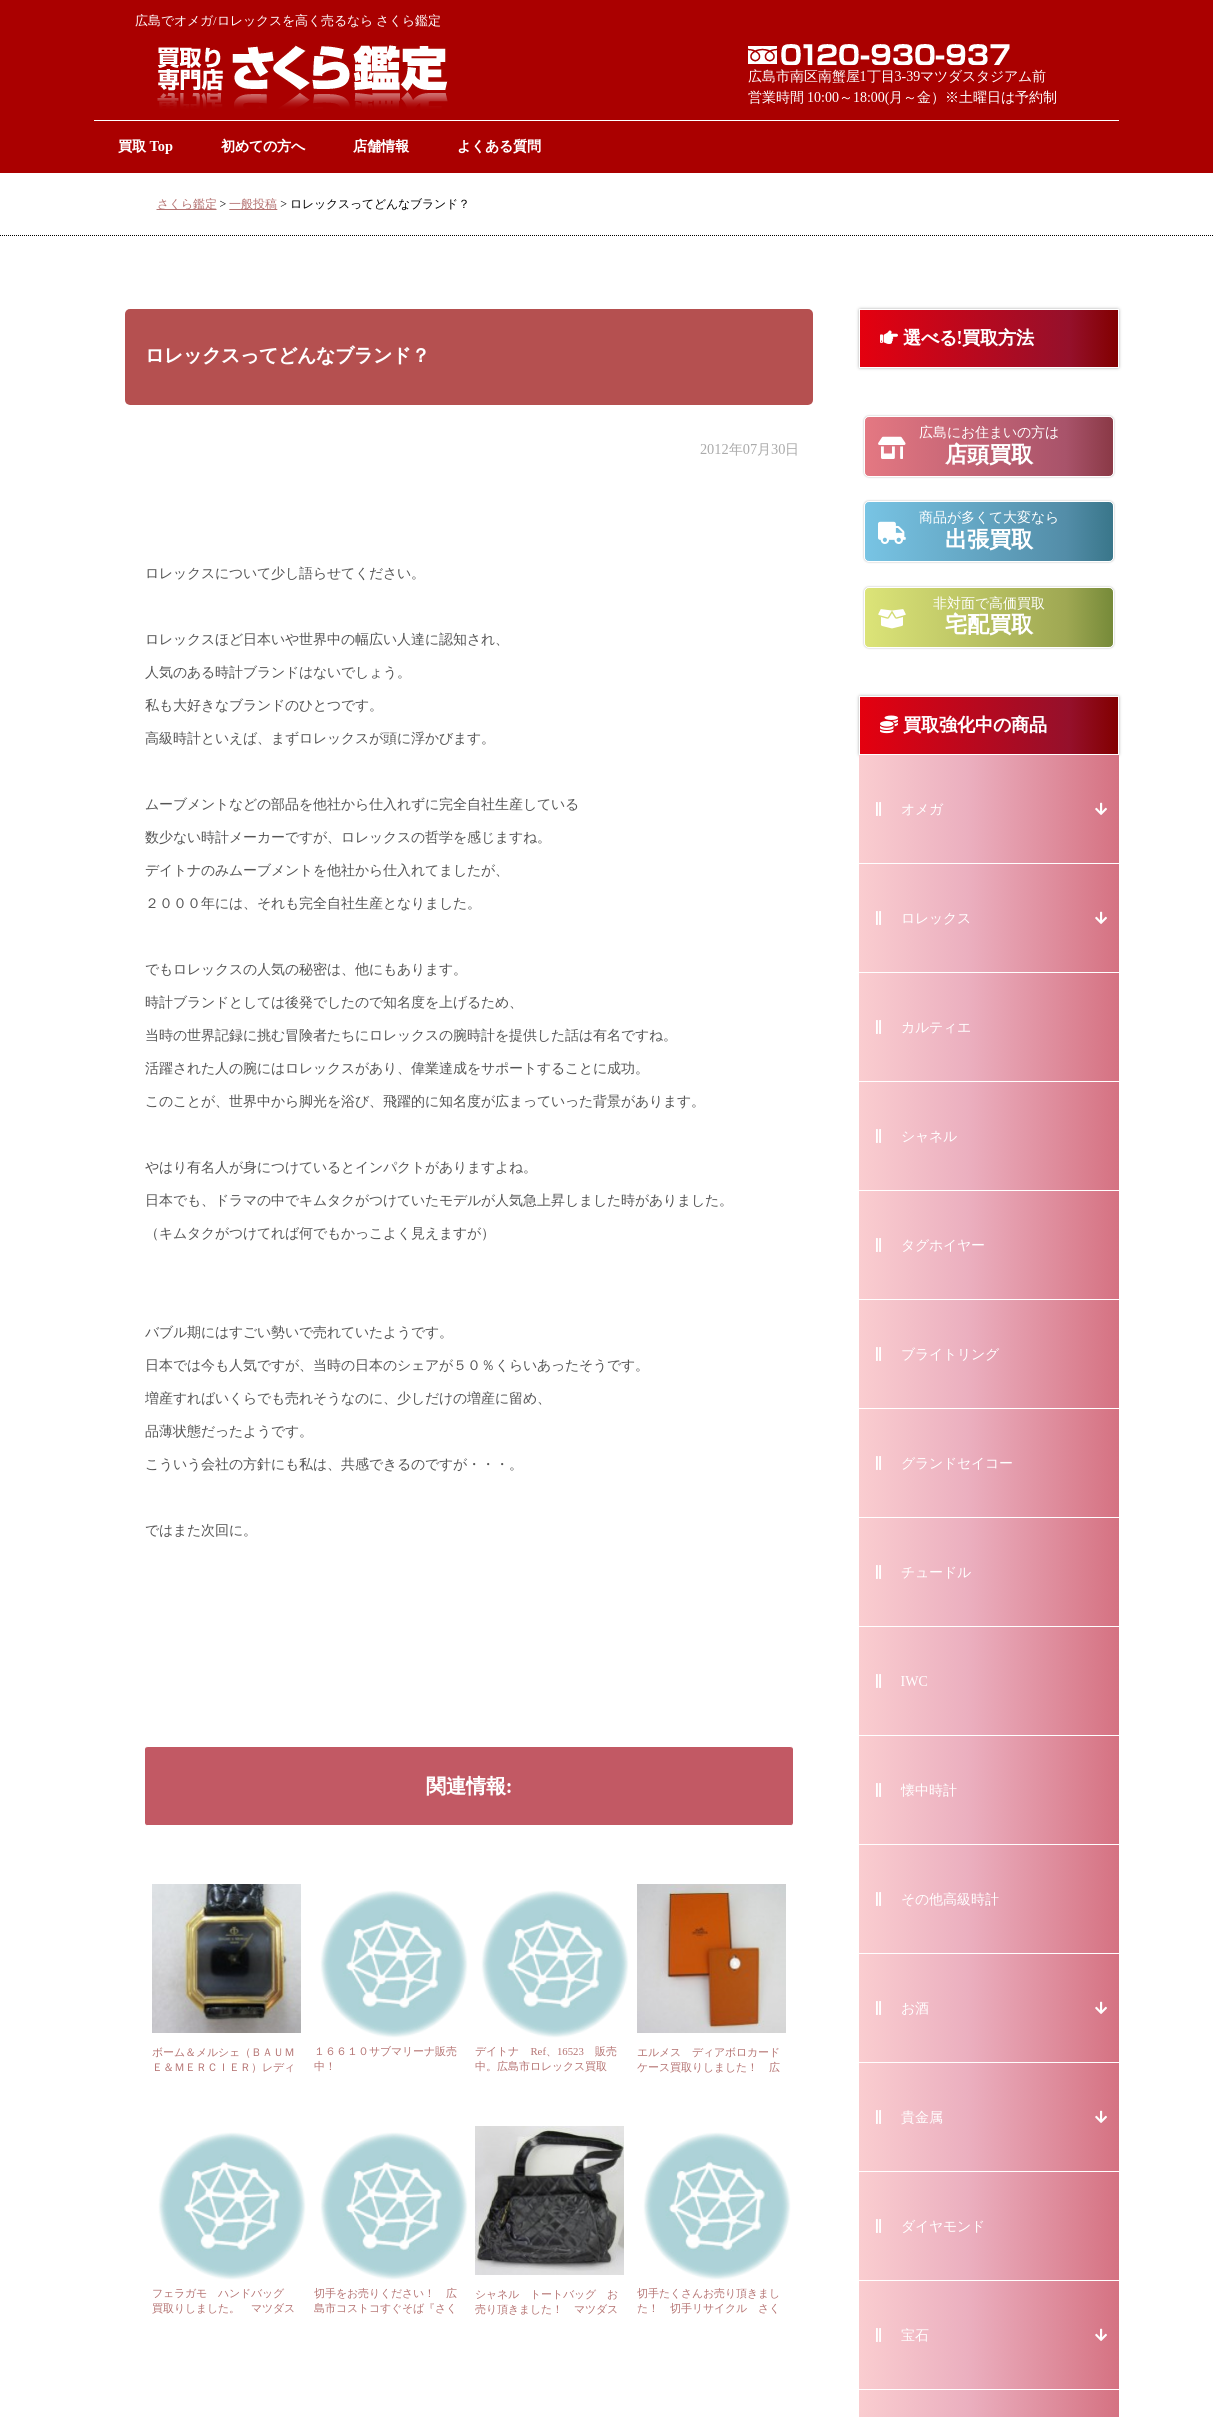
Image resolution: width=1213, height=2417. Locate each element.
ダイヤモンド (943, 2226)
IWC (914, 1681)
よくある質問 (499, 146)
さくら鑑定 (187, 204)
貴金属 (922, 2117)
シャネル (929, 1136)
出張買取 (989, 531)
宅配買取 (989, 617)
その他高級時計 (950, 1899)
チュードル (936, 1572)
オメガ (922, 809)
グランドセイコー (957, 1463)
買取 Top (145, 146)
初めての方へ (263, 146)
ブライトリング (950, 1354)
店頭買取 (989, 446)
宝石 (915, 2335)
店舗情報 (381, 146)
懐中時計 (929, 1790)
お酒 (915, 2008)
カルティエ (936, 1027)
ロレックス (936, 918)
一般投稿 (253, 204)
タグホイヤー (943, 1245)
